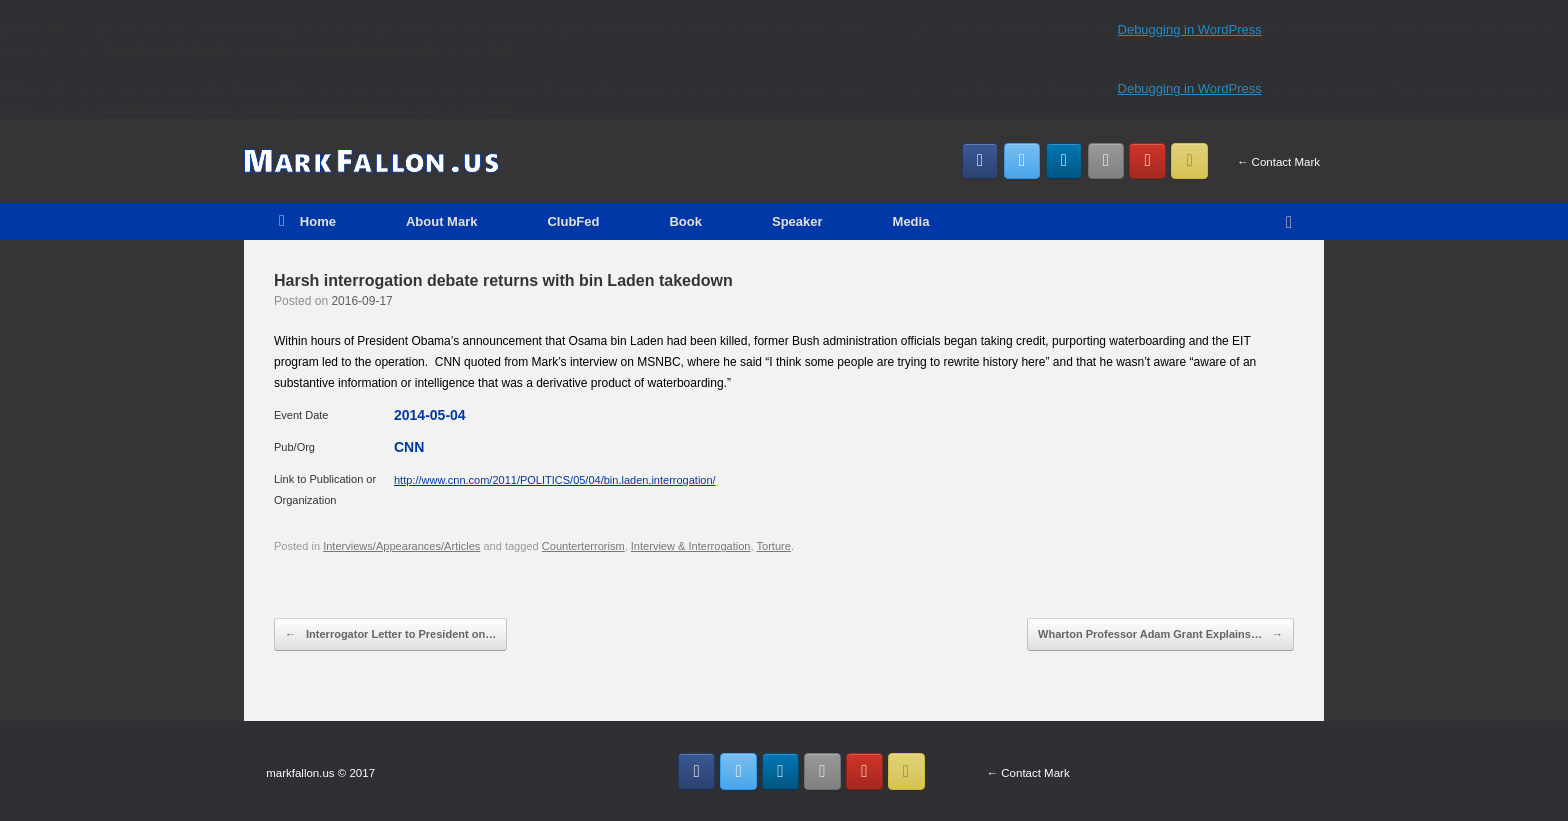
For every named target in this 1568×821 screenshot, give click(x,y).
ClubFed (573, 221)
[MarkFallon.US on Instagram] (1106, 161)
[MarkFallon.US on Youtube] (1147, 161)
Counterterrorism (583, 546)
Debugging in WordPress (1190, 29)
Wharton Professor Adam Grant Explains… (1160, 635)
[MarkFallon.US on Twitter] (1022, 161)
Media (911, 221)
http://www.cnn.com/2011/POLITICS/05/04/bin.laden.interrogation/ (555, 480)
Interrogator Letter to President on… (390, 635)
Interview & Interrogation (691, 546)
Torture (773, 546)
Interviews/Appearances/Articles (401, 546)
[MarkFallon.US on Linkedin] (1064, 161)
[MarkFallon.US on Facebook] (980, 161)
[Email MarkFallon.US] (1189, 161)
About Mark (442, 221)
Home (307, 221)
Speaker (797, 221)
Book (685, 221)
